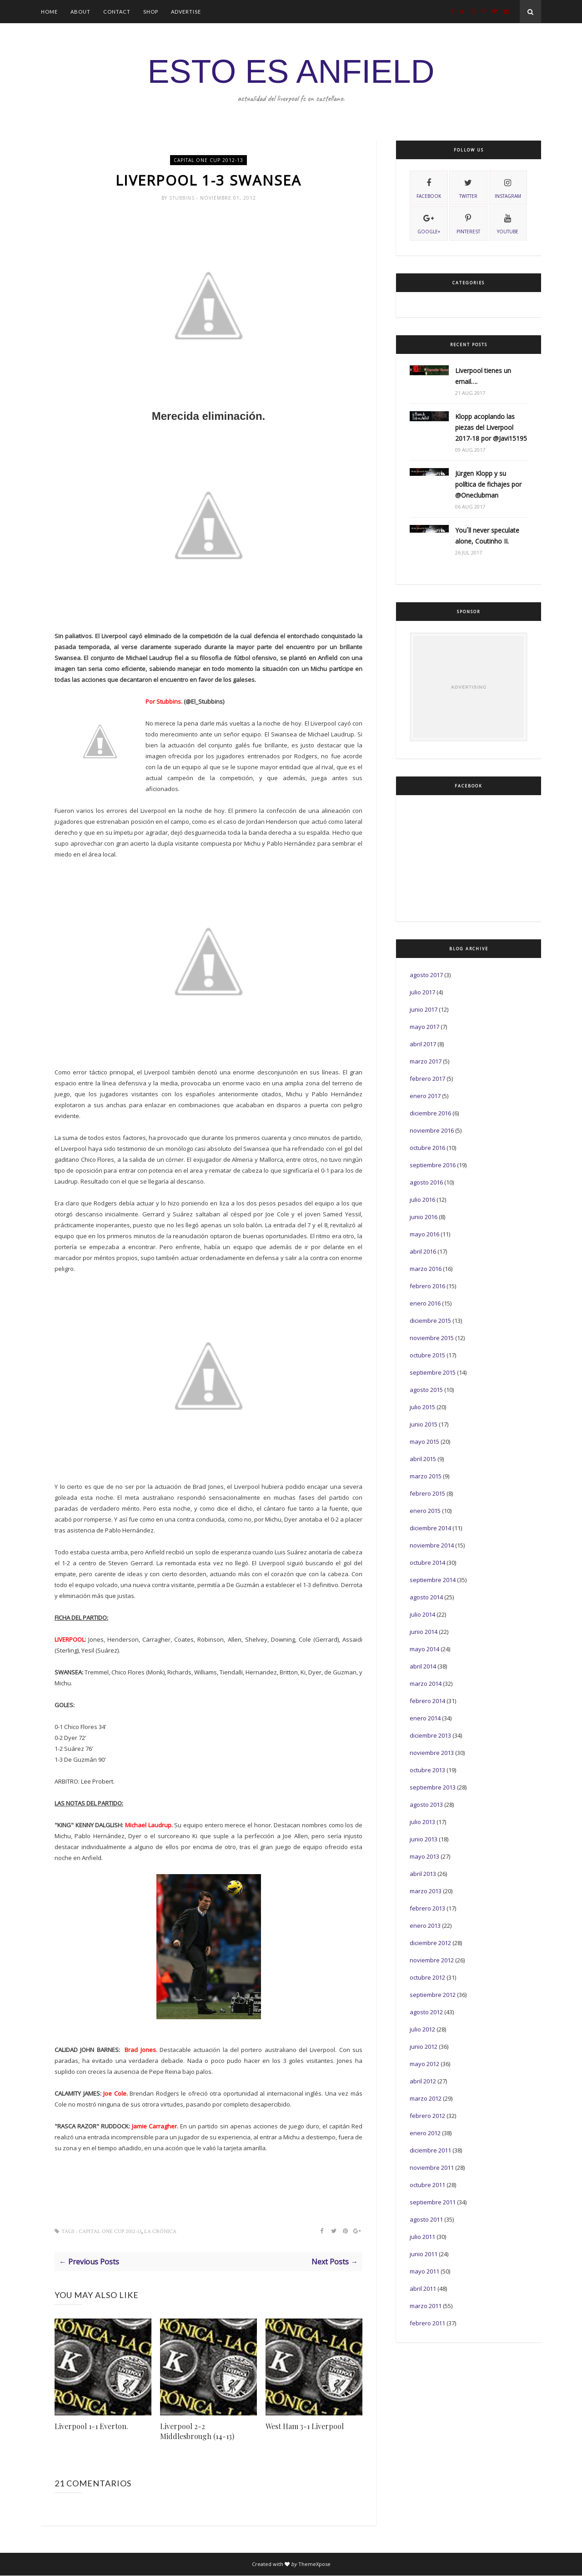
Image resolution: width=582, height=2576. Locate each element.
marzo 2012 (426, 2098)
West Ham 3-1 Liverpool (305, 2426)
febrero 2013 (427, 1908)
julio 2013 (422, 1822)
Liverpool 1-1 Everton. (91, 2426)
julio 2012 (422, 2029)
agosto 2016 (426, 1182)
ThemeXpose (314, 2564)
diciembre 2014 (430, 1528)
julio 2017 (422, 992)
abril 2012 (423, 2081)
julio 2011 (422, 2237)
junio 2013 (423, 1839)
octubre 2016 (427, 1148)
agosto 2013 (426, 1804)
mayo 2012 (424, 2064)
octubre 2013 (427, 1770)
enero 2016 (425, 1303)
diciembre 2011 (430, 2150)
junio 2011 (423, 2254)
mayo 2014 (424, 1649)
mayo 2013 (424, 1856)
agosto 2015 (426, 1390)
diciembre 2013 (430, 1735)
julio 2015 (422, 1407)
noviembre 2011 (432, 2167)
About (80, 12)
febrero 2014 (427, 1701)
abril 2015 (423, 1459)
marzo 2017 (426, 1061)
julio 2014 (422, 1614)
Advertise (186, 12)
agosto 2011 (426, 2219)
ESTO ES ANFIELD (291, 71)
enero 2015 (425, 1511)
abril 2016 (423, 1251)
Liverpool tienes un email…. (483, 376)
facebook (428, 187)
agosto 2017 (426, 975)
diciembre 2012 (430, 1943)
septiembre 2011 (433, 2202)
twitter (468, 187)
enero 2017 (425, 1096)
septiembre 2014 (433, 1580)
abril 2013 (423, 1874)
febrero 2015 (427, 1493)
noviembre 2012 (432, 1960)
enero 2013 (425, 1925)
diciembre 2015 (430, 1320)
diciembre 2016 (430, 1113)
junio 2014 (423, 1632)
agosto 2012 (426, 2012)
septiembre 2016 (433, 1165)
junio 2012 (423, 2046)
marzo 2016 (426, 1269)
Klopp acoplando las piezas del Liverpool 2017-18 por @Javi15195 (491, 427)
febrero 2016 (427, 1286)
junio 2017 (423, 1009)
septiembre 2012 (433, 1995)
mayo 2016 (424, 1234)
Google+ (428, 223)
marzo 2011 (426, 2306)
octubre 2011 (427, 2185)
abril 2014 (423, 1666)
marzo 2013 (426, 1891)
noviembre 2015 (432, 1338)
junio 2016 (423, 1217)
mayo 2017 (424, 1027)
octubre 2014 (427, 1562)
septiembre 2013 (433, 1787)
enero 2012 (425, 2133)
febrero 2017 (427, 1078)
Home (49, 12)
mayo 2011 (424, 2271)
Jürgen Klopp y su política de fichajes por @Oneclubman (488, 484)
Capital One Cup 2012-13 (208, 160)
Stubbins (182, 198)
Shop (150, 12)
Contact (116, 12)
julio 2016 (422, 1199)
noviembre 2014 (432, 1545)
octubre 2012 (427, 1977)
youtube (507, 223)
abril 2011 (423, 2288)
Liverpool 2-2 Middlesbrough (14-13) (197, 2431)
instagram (508, 187)
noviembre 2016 (432, 1130)
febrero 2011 (427, 2323)
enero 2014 (425, 1718)
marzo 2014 (426, 1683)
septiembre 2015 (433, 1372)
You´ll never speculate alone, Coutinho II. (487, 535)
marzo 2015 (426, 1476)
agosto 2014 (426, 1597)
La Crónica (160, 2231)
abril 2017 (423, 1044)
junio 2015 (423, 1424)
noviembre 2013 (432, 1753)
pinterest (468, 223)
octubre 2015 (427, 1355)
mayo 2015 (424, 1441)
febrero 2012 (427, 2116)
